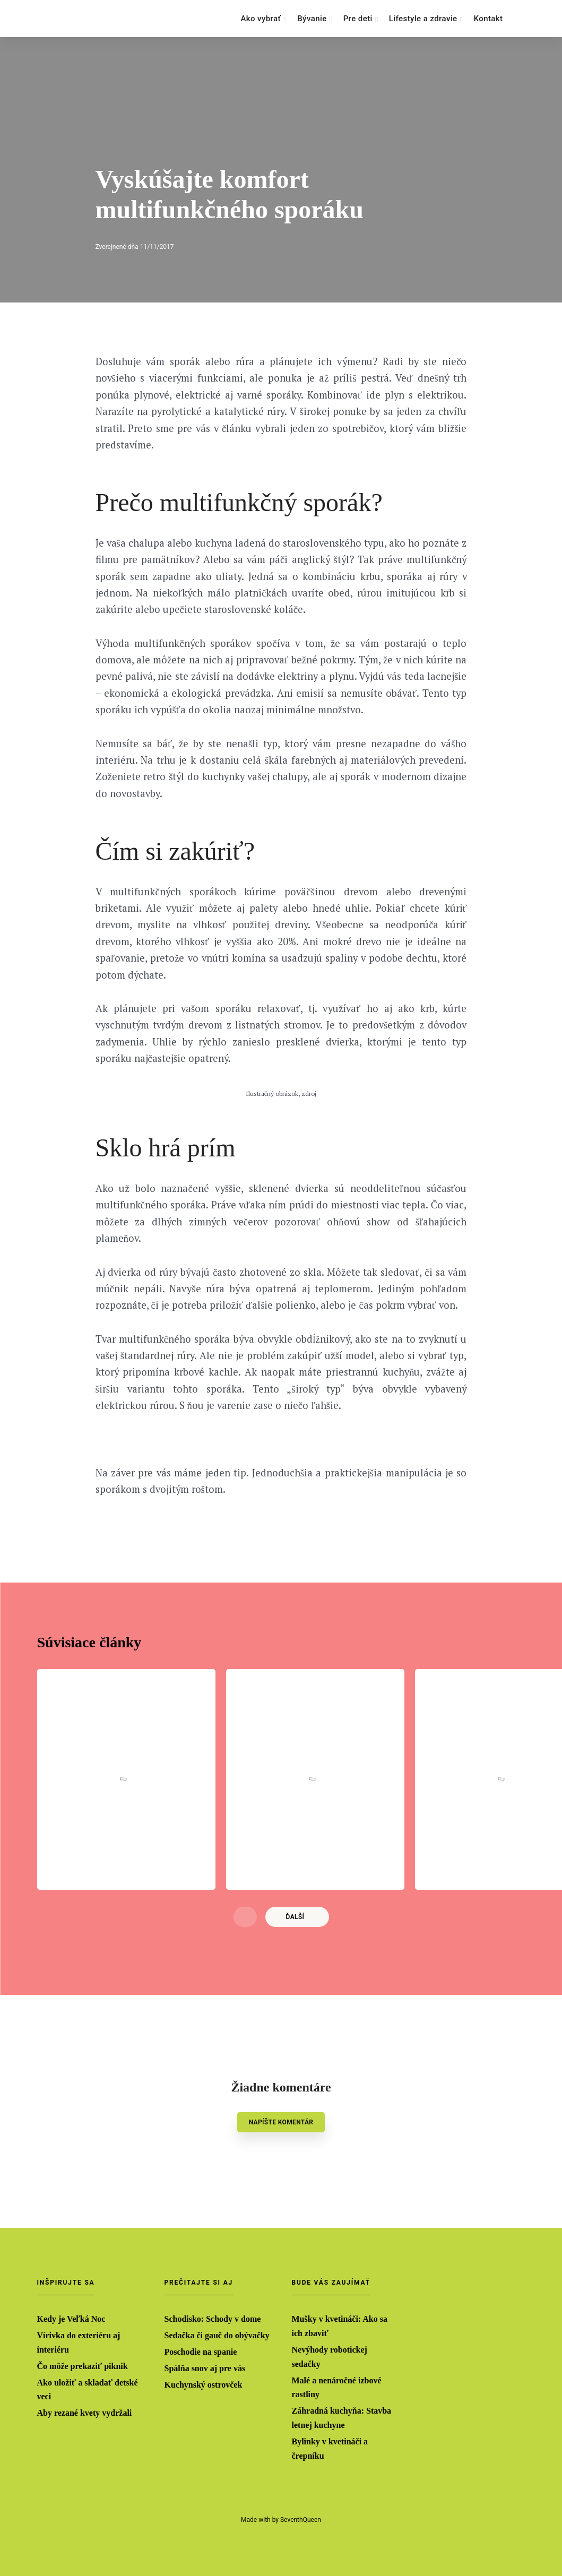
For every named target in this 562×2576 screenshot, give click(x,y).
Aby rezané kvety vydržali (84, 2412)
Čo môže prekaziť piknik (82, 2365)
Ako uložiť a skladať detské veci (87, 2388)
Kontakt (488, 18)
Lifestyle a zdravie (423, 18)
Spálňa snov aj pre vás (205, 2367)
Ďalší (295, 1959)
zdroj (308, 1109)
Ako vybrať (260, 18)
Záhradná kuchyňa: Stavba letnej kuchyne (342, 2418)
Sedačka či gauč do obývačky (217, 2334)
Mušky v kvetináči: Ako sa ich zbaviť (339, 2325)
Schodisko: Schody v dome (213, 2317)
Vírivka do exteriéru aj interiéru (78, 2341)
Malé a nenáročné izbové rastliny (337, 2386)
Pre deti (358, 18)
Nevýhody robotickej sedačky (329, 2355)
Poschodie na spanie (201, 2350)
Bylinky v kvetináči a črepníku (330, 2448)
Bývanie (311, 18)
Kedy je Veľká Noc (71, 2317)
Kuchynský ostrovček (204, 2383)
